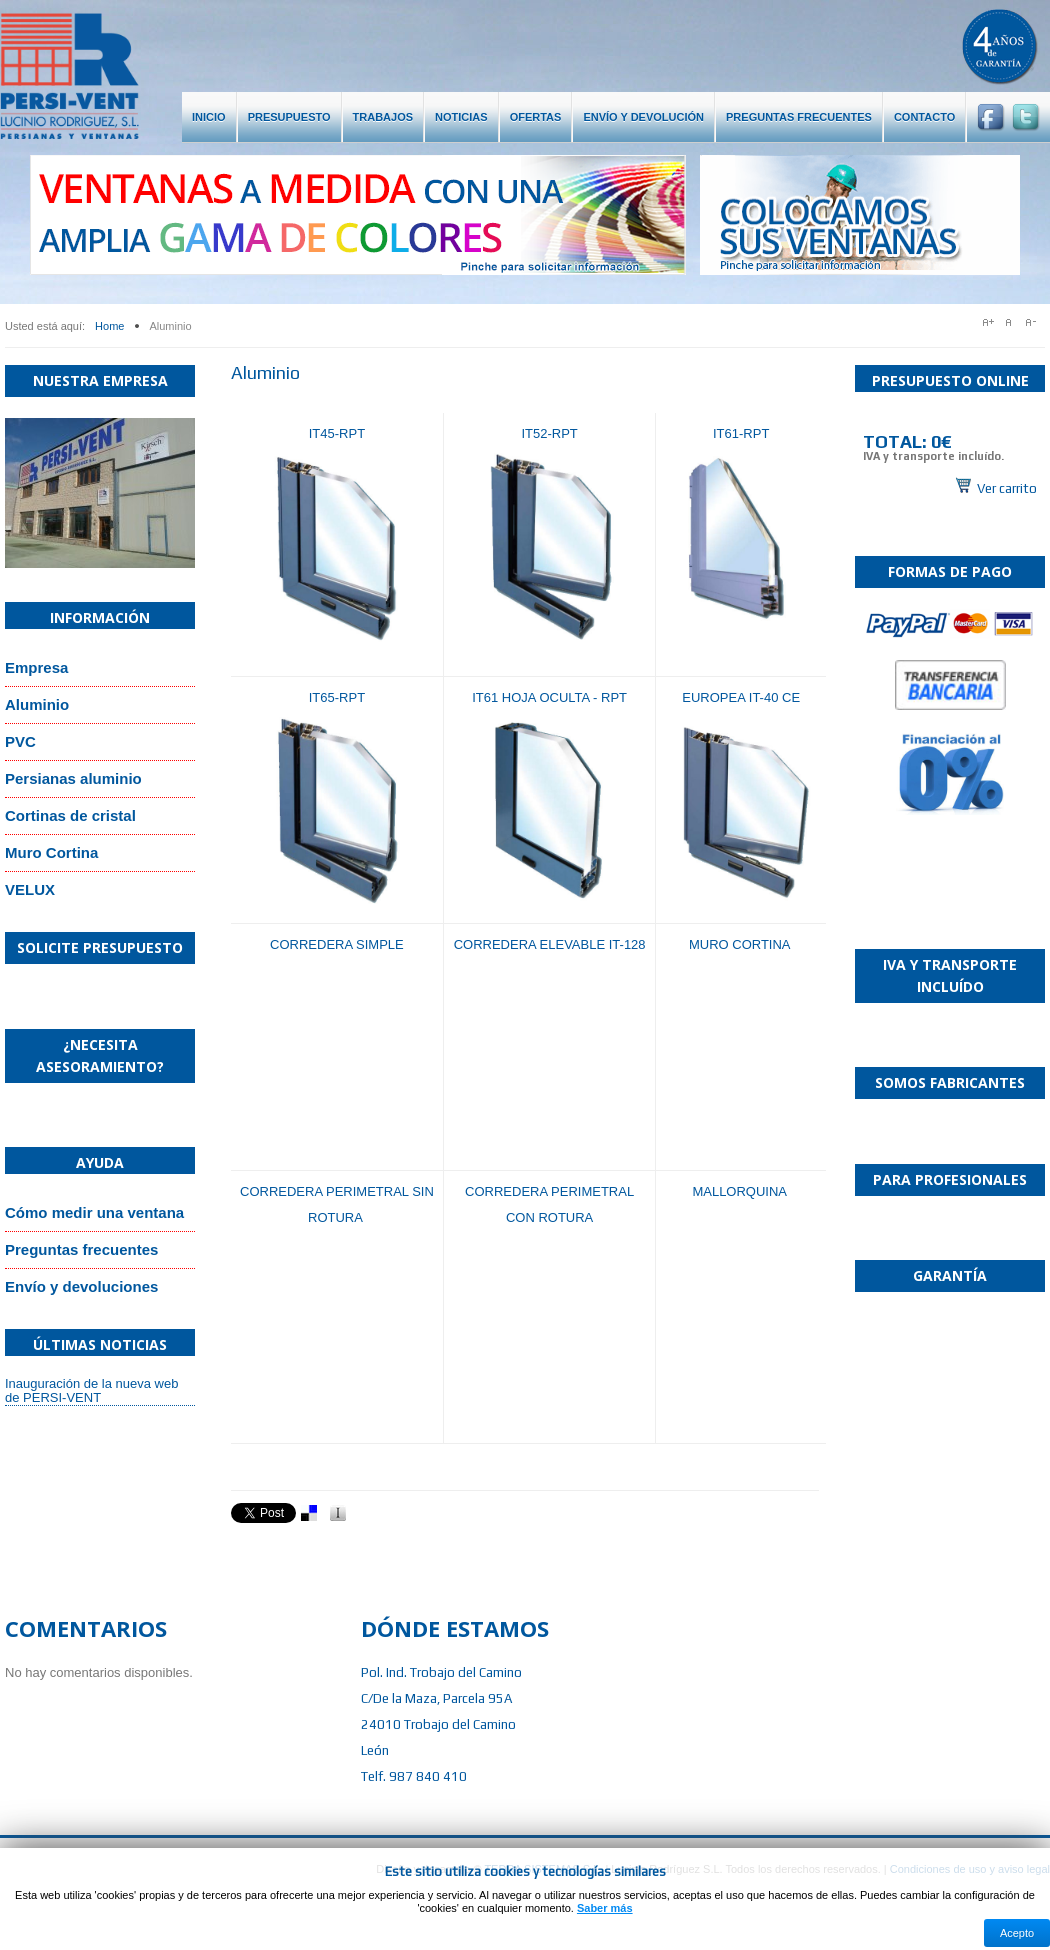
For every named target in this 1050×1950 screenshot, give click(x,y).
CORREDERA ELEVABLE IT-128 (550, 944)
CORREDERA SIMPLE (337, 944)
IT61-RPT (741, 433)
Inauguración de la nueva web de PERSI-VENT (91, 1390)
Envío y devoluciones (81, 1286)
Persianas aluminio (73, 778)
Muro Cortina (51, 852)
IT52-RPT (549, 433)
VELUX (30, 889)
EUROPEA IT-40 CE (741, 697)
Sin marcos (950, 455)
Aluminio (37, 704)
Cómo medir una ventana (94, 1212)
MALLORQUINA (741, 1191)
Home (109, 326)
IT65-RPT (337, 697)
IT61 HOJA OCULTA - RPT (549, 697)
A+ (989, 322)
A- (1035, 322)
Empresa (36, 667)
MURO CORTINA (741, 944)
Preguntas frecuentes (81, 1249)
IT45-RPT (337, 433)
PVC (20, 741)
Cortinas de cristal (70, 815)
